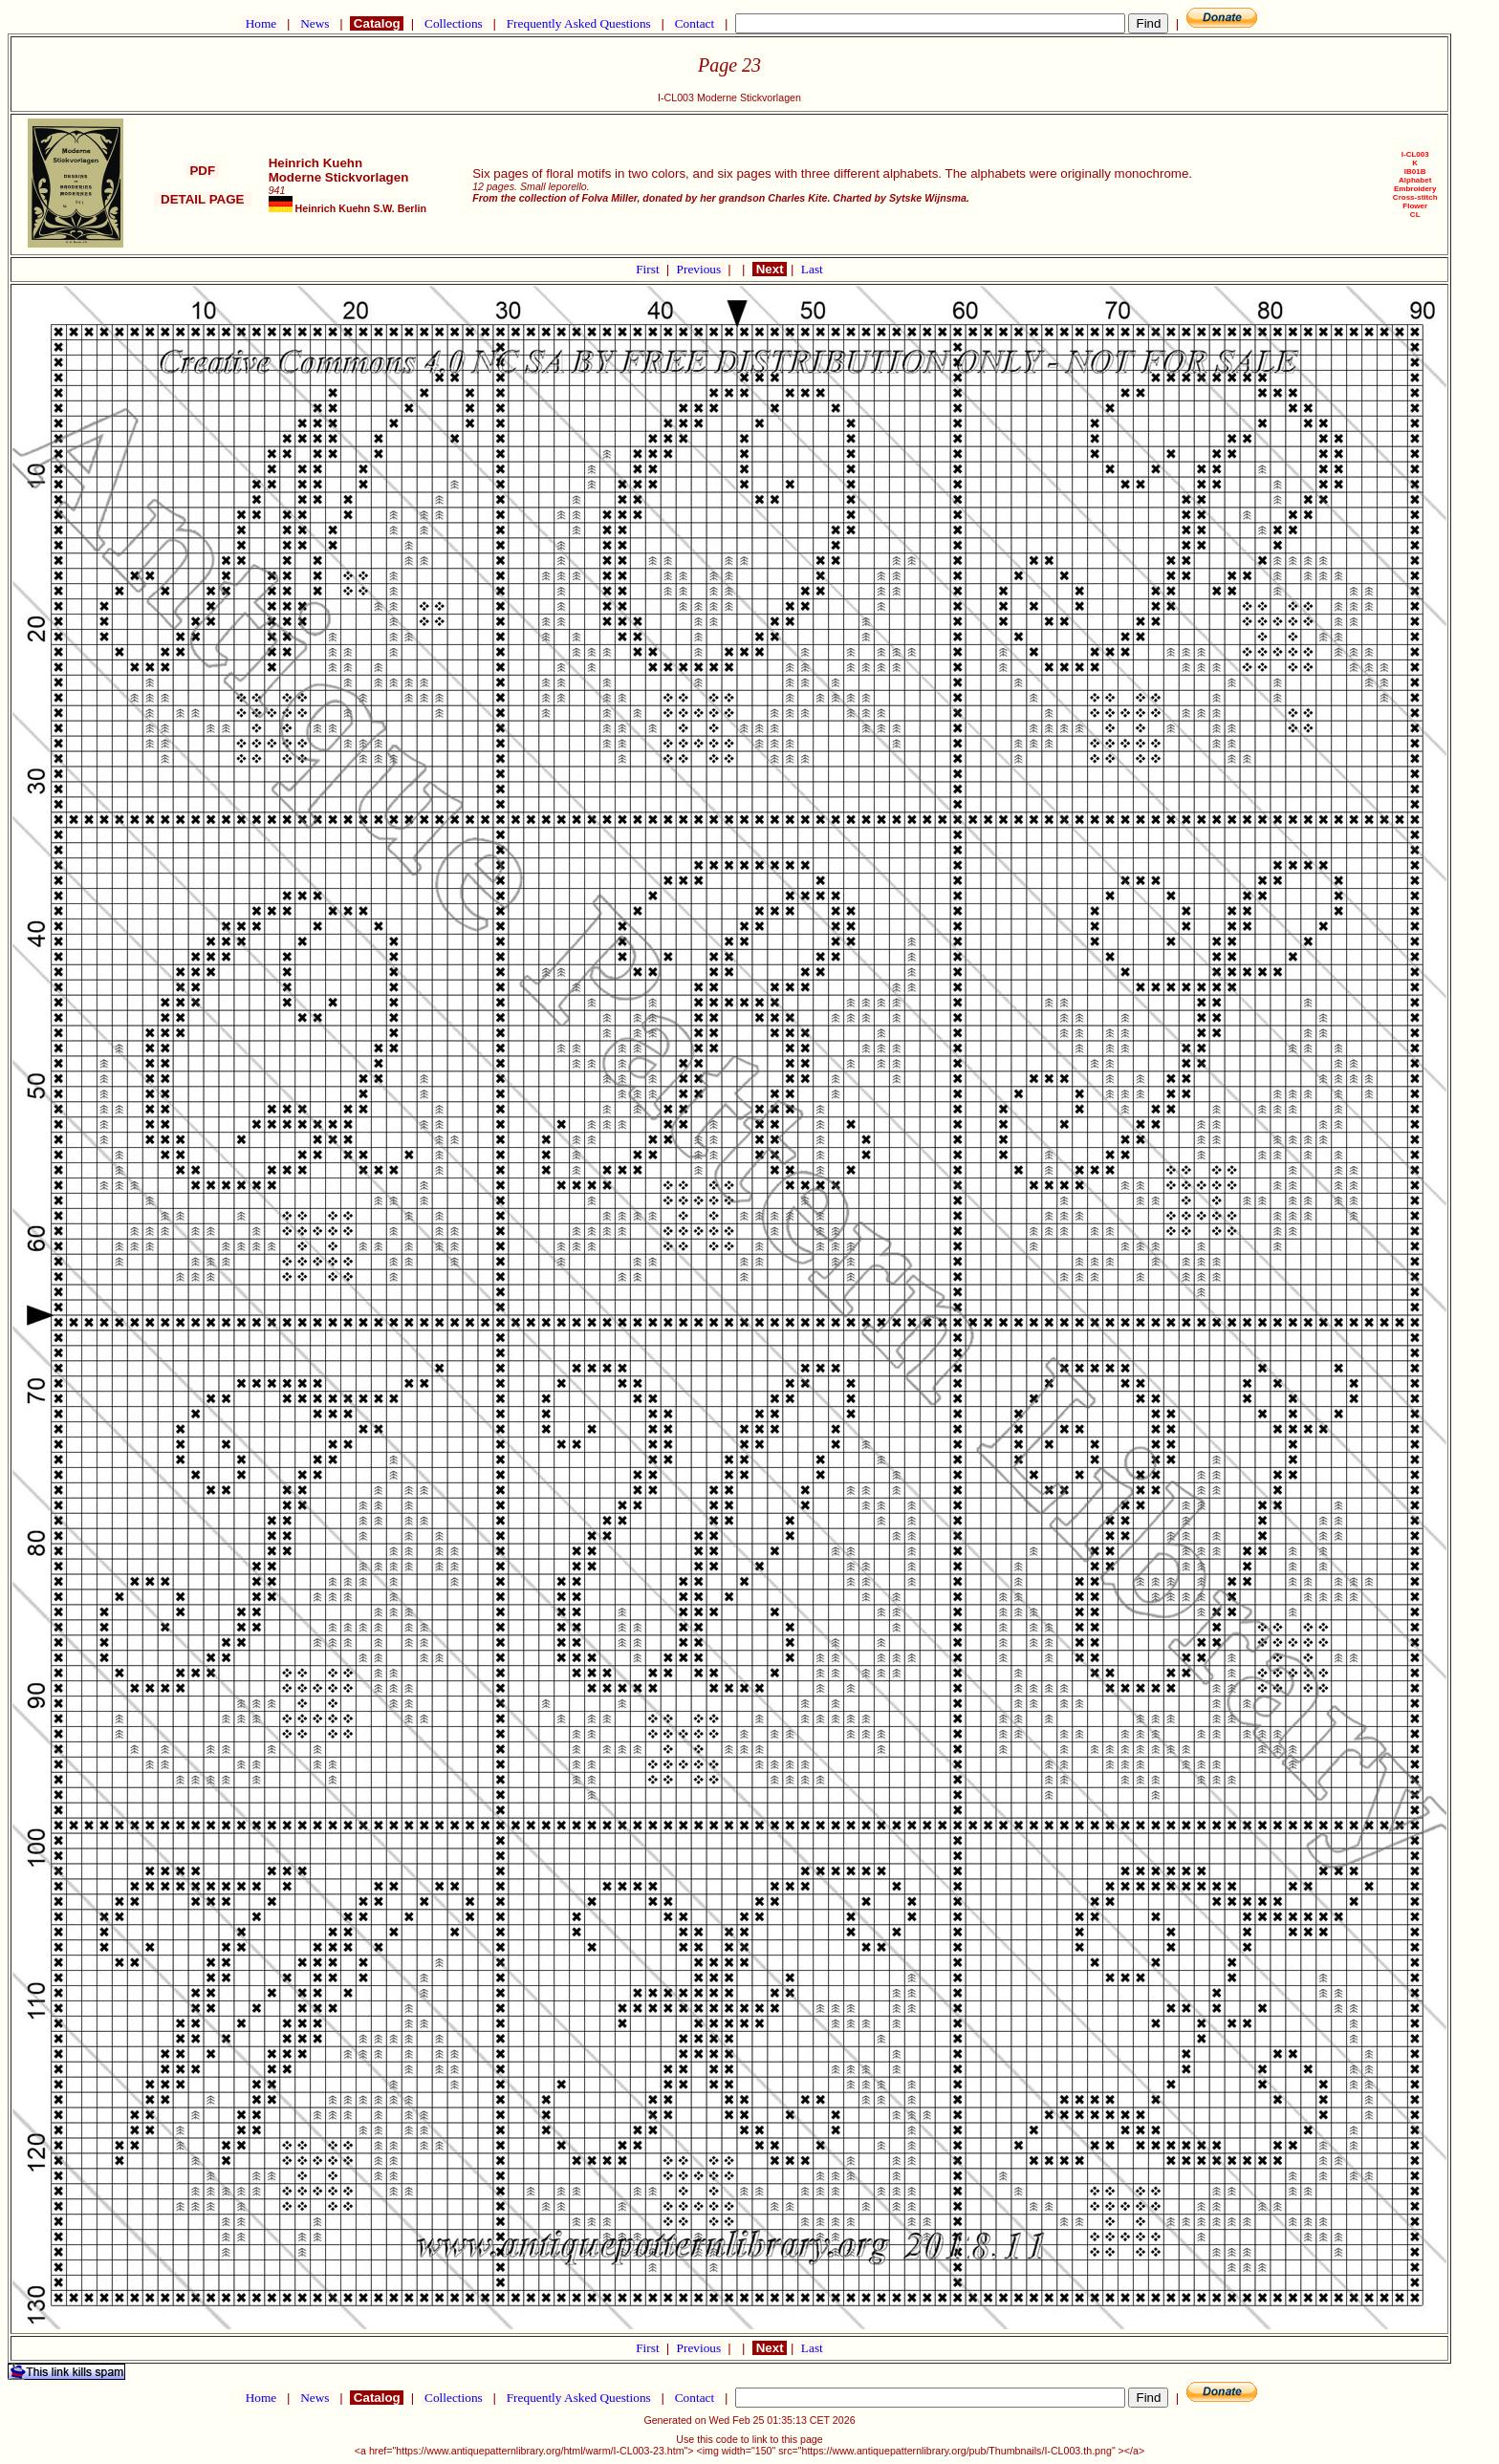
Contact (694, 23)
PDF (202, 170)
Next (769, 269)
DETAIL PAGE (202, 199)
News (315, 23)
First (649, 269)
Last (812, 269)
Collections (454, 23)
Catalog (376, 23)
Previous (701, 269)
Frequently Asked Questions (578, 23)
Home (260, 23)
